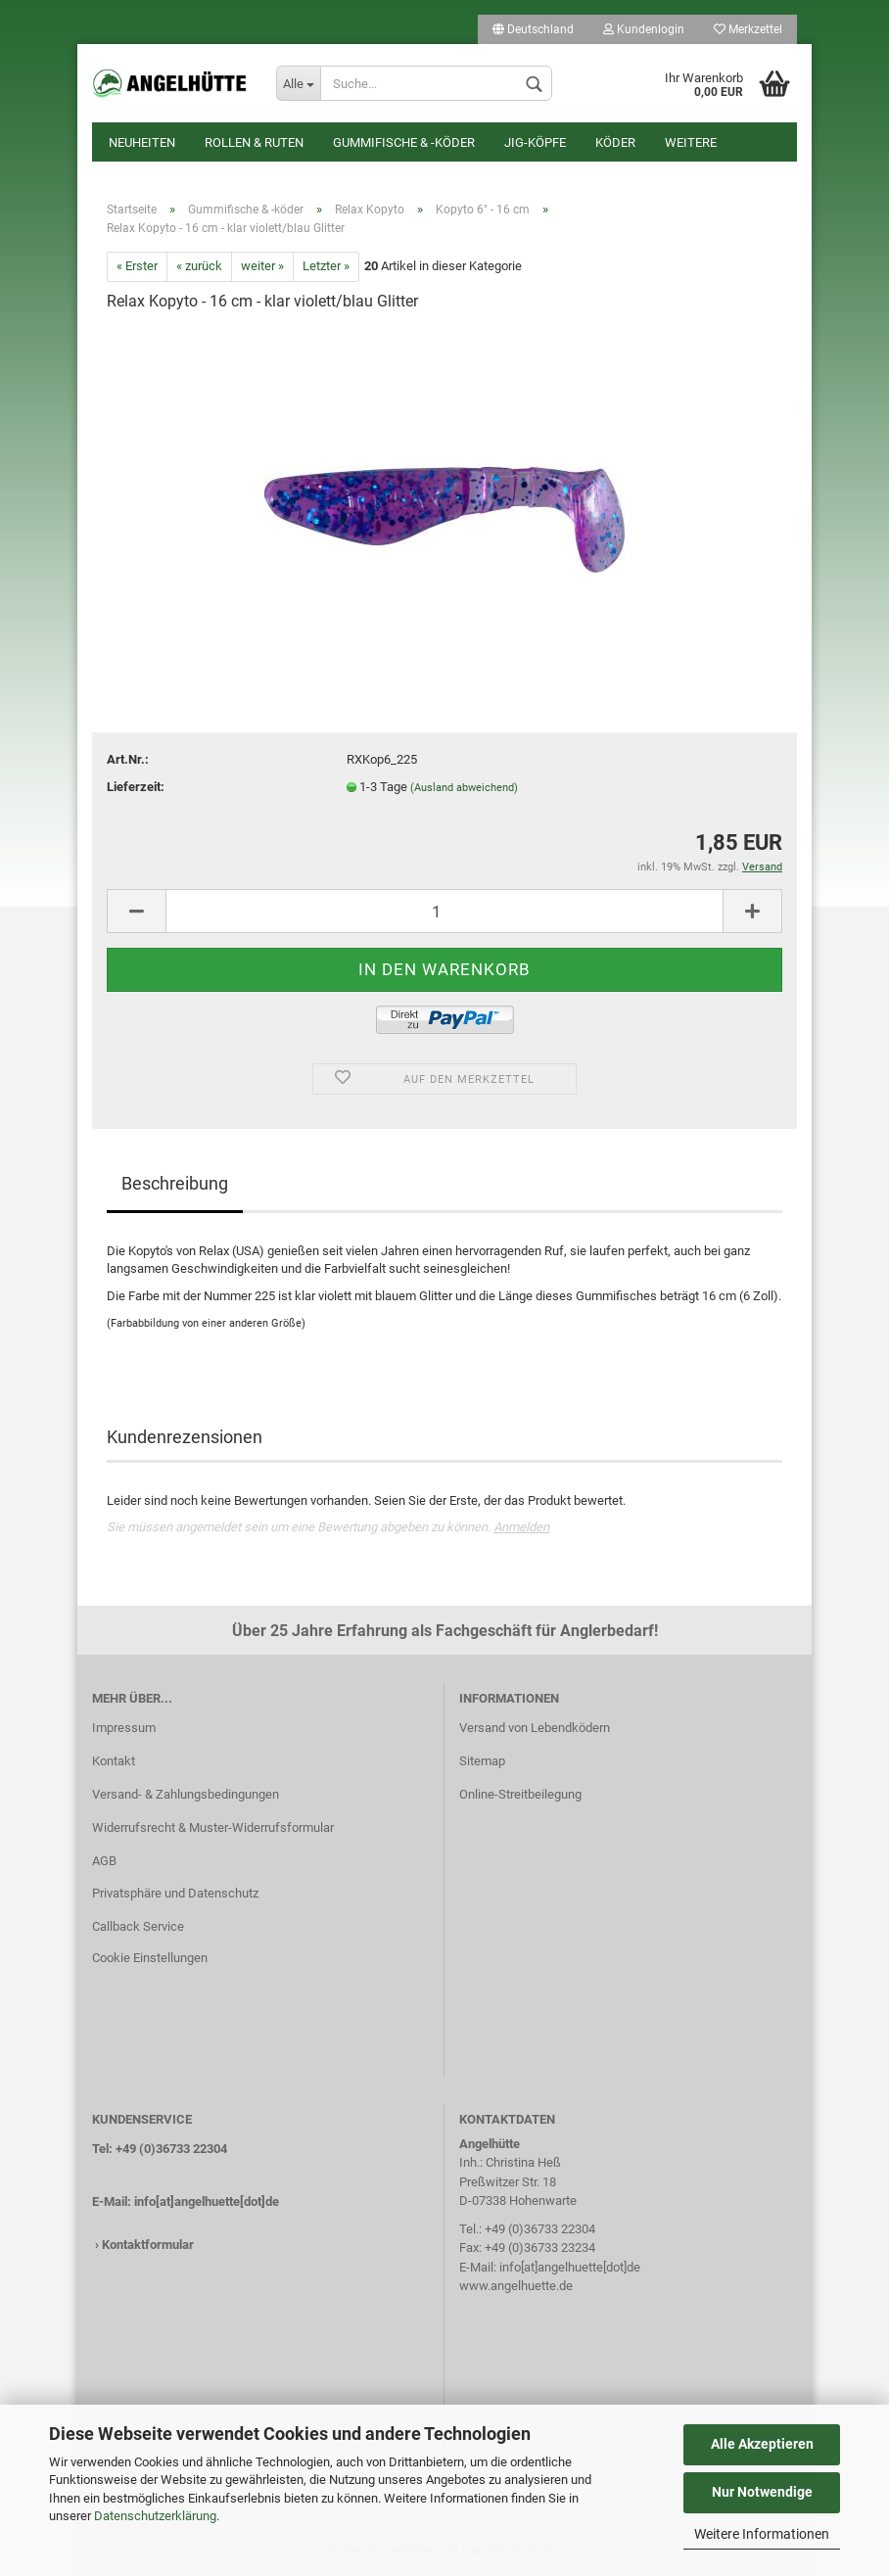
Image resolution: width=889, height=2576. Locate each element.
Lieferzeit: (135, 786)
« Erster (137, 265)
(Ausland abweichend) (464, 787)
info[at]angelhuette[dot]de (206, 2201)
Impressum (124, 1727)
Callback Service (138, 1926)
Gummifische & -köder (404, 142)
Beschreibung (174, 1183)
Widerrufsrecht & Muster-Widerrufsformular (213, 1827)
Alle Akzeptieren (762, 2444)
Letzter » (326, 265)
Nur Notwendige (762, 2492)
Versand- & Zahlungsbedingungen (185, 1794)
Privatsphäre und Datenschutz (175, 1893)
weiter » (262, 265)
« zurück (199, 265)
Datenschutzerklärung (155, 2515)
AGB (104, 1860)
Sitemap (482, 1761)
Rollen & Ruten (254, 142)
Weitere (691, 142)
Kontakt (113, 1761)
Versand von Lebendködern (534, 1727)
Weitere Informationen (761, 2534)
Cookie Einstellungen (150, 1957)
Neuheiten (142, 142)
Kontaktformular (148, 2244)
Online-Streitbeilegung (520, 1794)
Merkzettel (748, 29)
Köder (615, 142)
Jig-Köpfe (535, 142)
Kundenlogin (643, 29)
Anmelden (521, 1527)
